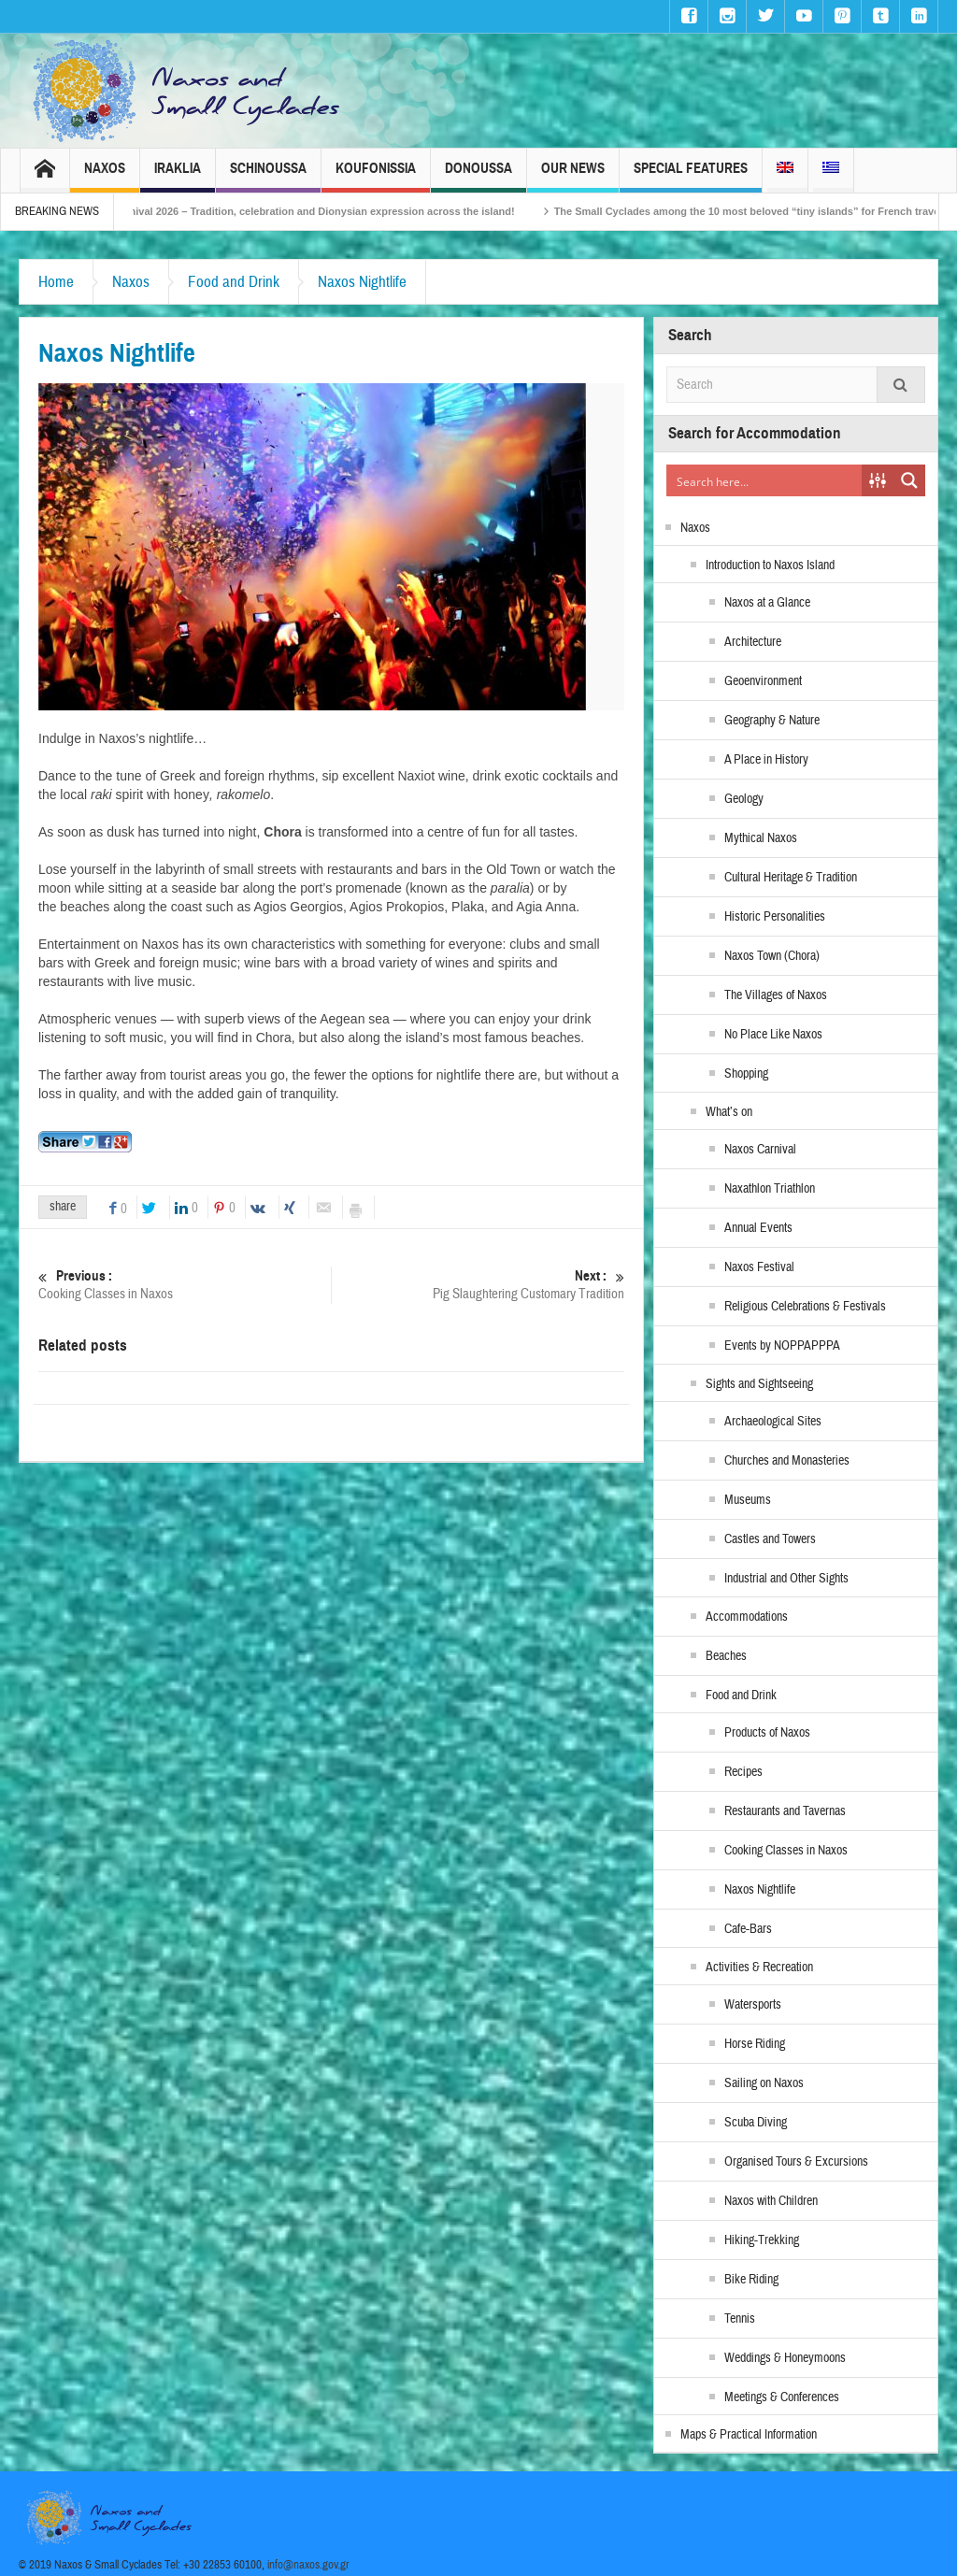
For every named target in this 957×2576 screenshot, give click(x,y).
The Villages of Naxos (775, 995)
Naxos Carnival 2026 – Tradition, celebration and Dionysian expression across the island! (318, 211)
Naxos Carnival (760, 1149)
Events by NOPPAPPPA (782, 1346)
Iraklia (177, 176)
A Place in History (766, 759)
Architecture (752, 642)
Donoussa (478, 176)
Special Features (691, 176)
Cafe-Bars (748, 1929)
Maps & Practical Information (748, 2434)
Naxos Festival (759, 1267)
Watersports (752, 2004)
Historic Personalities (774, 917)
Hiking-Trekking (761, 2240)
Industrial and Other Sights (786, 1578)
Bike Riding (751, 2279)
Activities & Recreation (759, 1967)
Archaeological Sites (772, 1421)
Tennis (739, 2319)
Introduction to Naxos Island (770, 565)
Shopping (746, 1074)
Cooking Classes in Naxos (184, 1285)
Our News (573, 176)
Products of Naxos (767, 1732)
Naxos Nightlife (362, 282)
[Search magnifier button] (909, 480)
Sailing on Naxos (764, 2083)
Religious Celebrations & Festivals (805, 1306)
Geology (744, 799)
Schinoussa (268, 176)
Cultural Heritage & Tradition (790, 877)
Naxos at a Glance (767, 602)
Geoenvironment (763, 681)
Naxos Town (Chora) (772, 956)
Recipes (743, 1772)
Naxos (104, 176)
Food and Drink (233, 282)
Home (56, 282)
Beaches (726, 1656)
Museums (747, 1500)
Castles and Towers (770, 1539)
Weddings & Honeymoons (785, 2358)
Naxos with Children (771, 2201)
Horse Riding (754, 2044)
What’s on (729, 1112)
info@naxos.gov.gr (308, 2564)
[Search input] (765, 480)
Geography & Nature (772, 720)
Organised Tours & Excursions (796, 2162)
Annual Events (758, 1228)
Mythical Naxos (760, 838)
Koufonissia (375, 176)
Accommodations (747, 1617)
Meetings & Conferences (781, 2397)
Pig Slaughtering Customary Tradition (478, 1285)
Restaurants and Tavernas (785, 1811)
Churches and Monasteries (787, 1461)
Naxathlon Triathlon (769, 1189)
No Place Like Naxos (773, 1034)
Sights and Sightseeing (759, 1384)
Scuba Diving (755, 2122)
